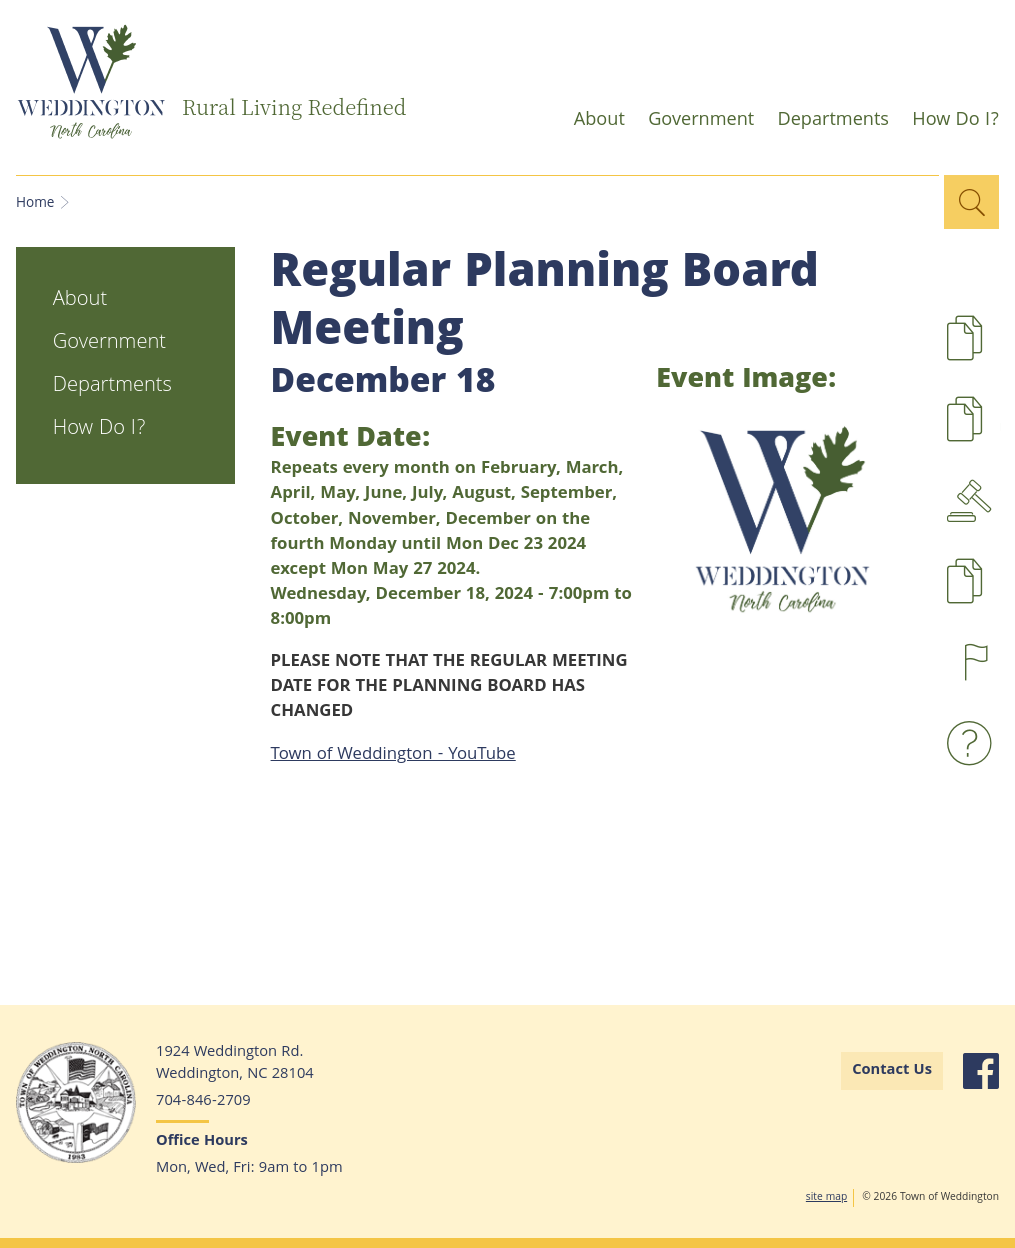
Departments (827, 123)
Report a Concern (974, 662)
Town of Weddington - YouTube (393, 755)
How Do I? (950, 123)
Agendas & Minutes (974, 500)
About (593, 123)
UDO (1000, 432)
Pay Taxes (1000, 594)
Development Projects (1000, 351)
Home (35, 204)
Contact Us (892, 1071)
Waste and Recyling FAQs (974, 743)
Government (695, 123)
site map (826, 1198)
